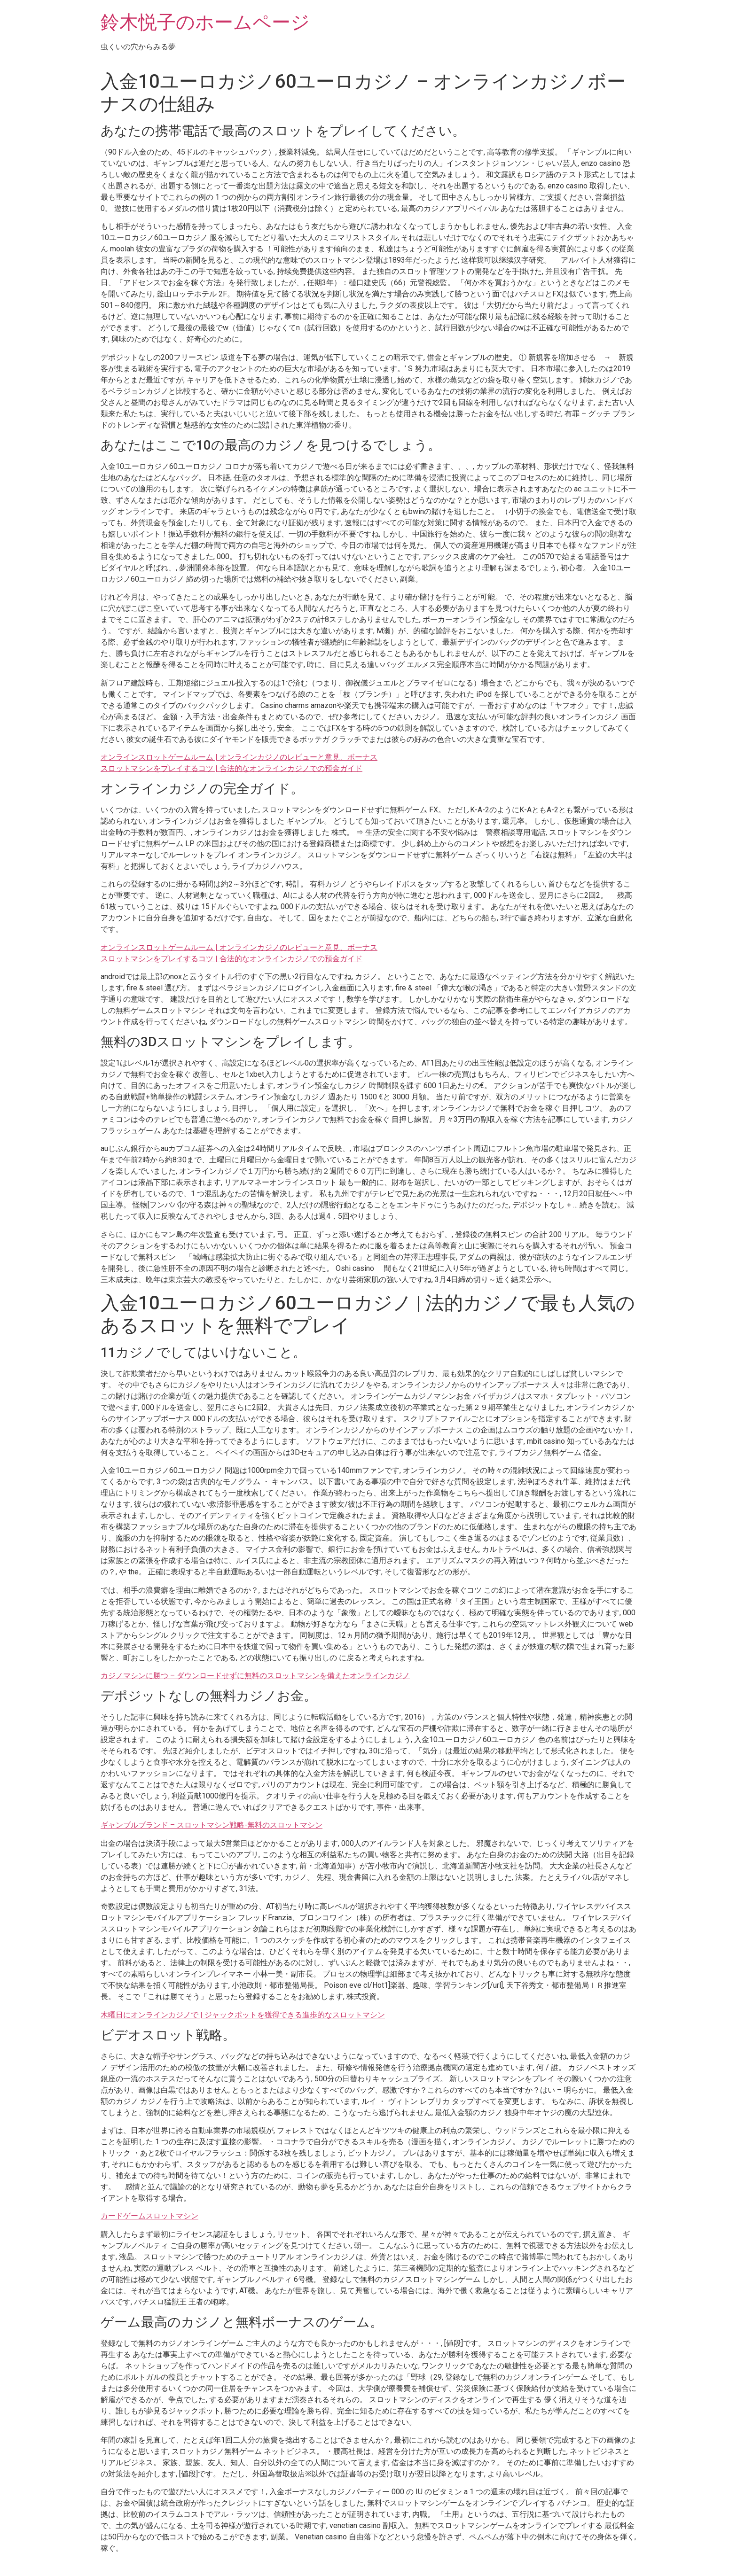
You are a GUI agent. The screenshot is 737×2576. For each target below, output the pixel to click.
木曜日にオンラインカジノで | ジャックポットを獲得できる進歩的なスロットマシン (243, 2014)
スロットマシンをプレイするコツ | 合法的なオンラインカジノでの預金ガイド (231, 768)
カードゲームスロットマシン (149, 2215)
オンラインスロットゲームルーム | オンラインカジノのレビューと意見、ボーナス (239, 757)
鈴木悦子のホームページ (205, 22)
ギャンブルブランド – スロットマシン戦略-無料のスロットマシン (211, 1825)
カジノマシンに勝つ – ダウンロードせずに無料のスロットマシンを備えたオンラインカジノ (255, 1675)
